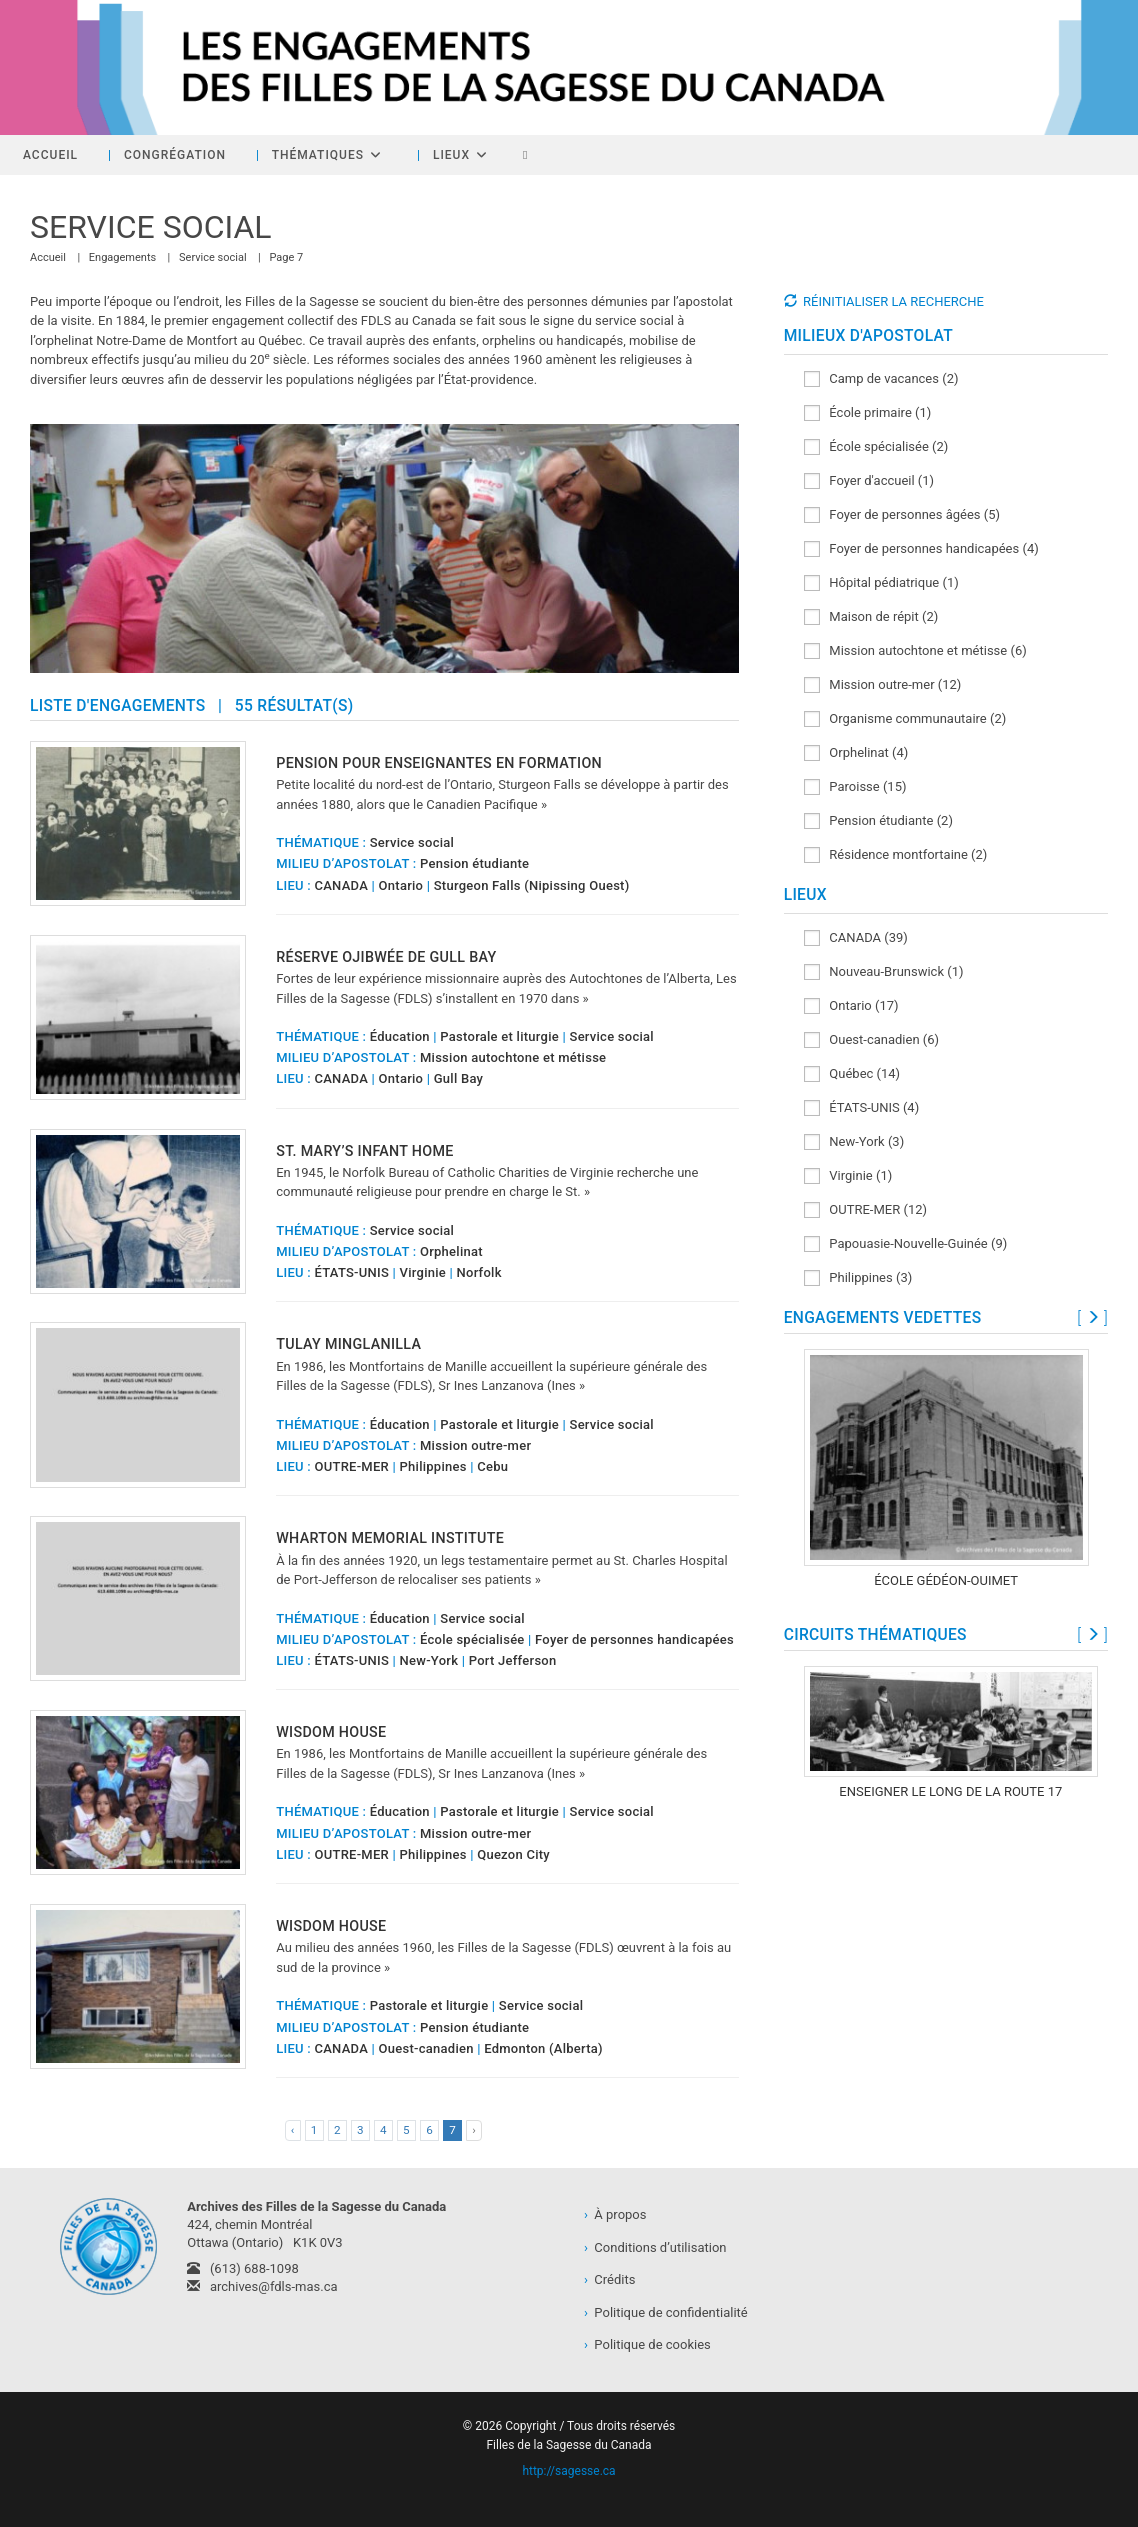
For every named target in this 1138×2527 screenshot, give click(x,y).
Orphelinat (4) (856, 753)
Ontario (401, 885)
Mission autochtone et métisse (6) (915, 651)
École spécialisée (472, 1639)
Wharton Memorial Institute (390, 1538)
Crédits (609, 2279)
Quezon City (513, 1854)
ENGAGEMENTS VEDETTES (883, 1318)
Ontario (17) (851, 1006)
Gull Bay (459, 1078)
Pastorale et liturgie (499, 1036)
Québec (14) (852, 1074)
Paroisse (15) (855, 787)
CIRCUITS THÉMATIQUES (875, 1635)
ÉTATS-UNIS (351, 1272)
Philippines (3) (858, 1278)
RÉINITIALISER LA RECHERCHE (893, 301)
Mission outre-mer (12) (883, 685)
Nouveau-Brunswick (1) (884, 972)
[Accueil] (48, 257)
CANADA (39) (856, 938)
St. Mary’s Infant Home (364, 1151)
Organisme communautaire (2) (905, 719)
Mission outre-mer (475, 1445)
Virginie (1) (848, 1176)
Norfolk (479, 1272)
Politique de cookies (647, 2344)
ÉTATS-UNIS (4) (862, 1108)
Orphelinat (451, 1251)
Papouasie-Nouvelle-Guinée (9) (906, 1244)
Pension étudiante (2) (878, 821)
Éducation (400, 1036)
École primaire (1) (868, 413)
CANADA (341, 885)
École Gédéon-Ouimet (946, 1580)
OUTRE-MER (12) (865, 1210)
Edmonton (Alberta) (543, 2048)
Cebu (492, 1466)
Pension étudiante (474, 863)
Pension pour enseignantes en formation (439, 763)
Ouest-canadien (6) (871, 1040)
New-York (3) (854, 1142)
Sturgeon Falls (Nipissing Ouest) (532, 885)
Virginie (423, 1272)
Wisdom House (331, 1732)
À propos (615, 2214)
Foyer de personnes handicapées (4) (921, 549)
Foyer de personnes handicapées (634, 1639)
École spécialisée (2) (876, 447)
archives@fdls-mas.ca (262, 2286)
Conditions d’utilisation (655, 2247)
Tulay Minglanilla (348, 1344)
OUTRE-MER (351, 1466)
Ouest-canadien (426, 2048)
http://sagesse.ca (568, 2471)
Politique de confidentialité (666, 2312)
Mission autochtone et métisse (513, 1057)
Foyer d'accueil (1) (869, 481)
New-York (429, 1660)
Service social (412, 842)
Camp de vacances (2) (881, 379)
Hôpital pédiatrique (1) (881, 583)
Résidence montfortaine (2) (896, 855)
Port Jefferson (513, 1660)
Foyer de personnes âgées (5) (902, 515)
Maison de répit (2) (871, 617)
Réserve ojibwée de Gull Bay (386, 957)
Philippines (433, 1466)
